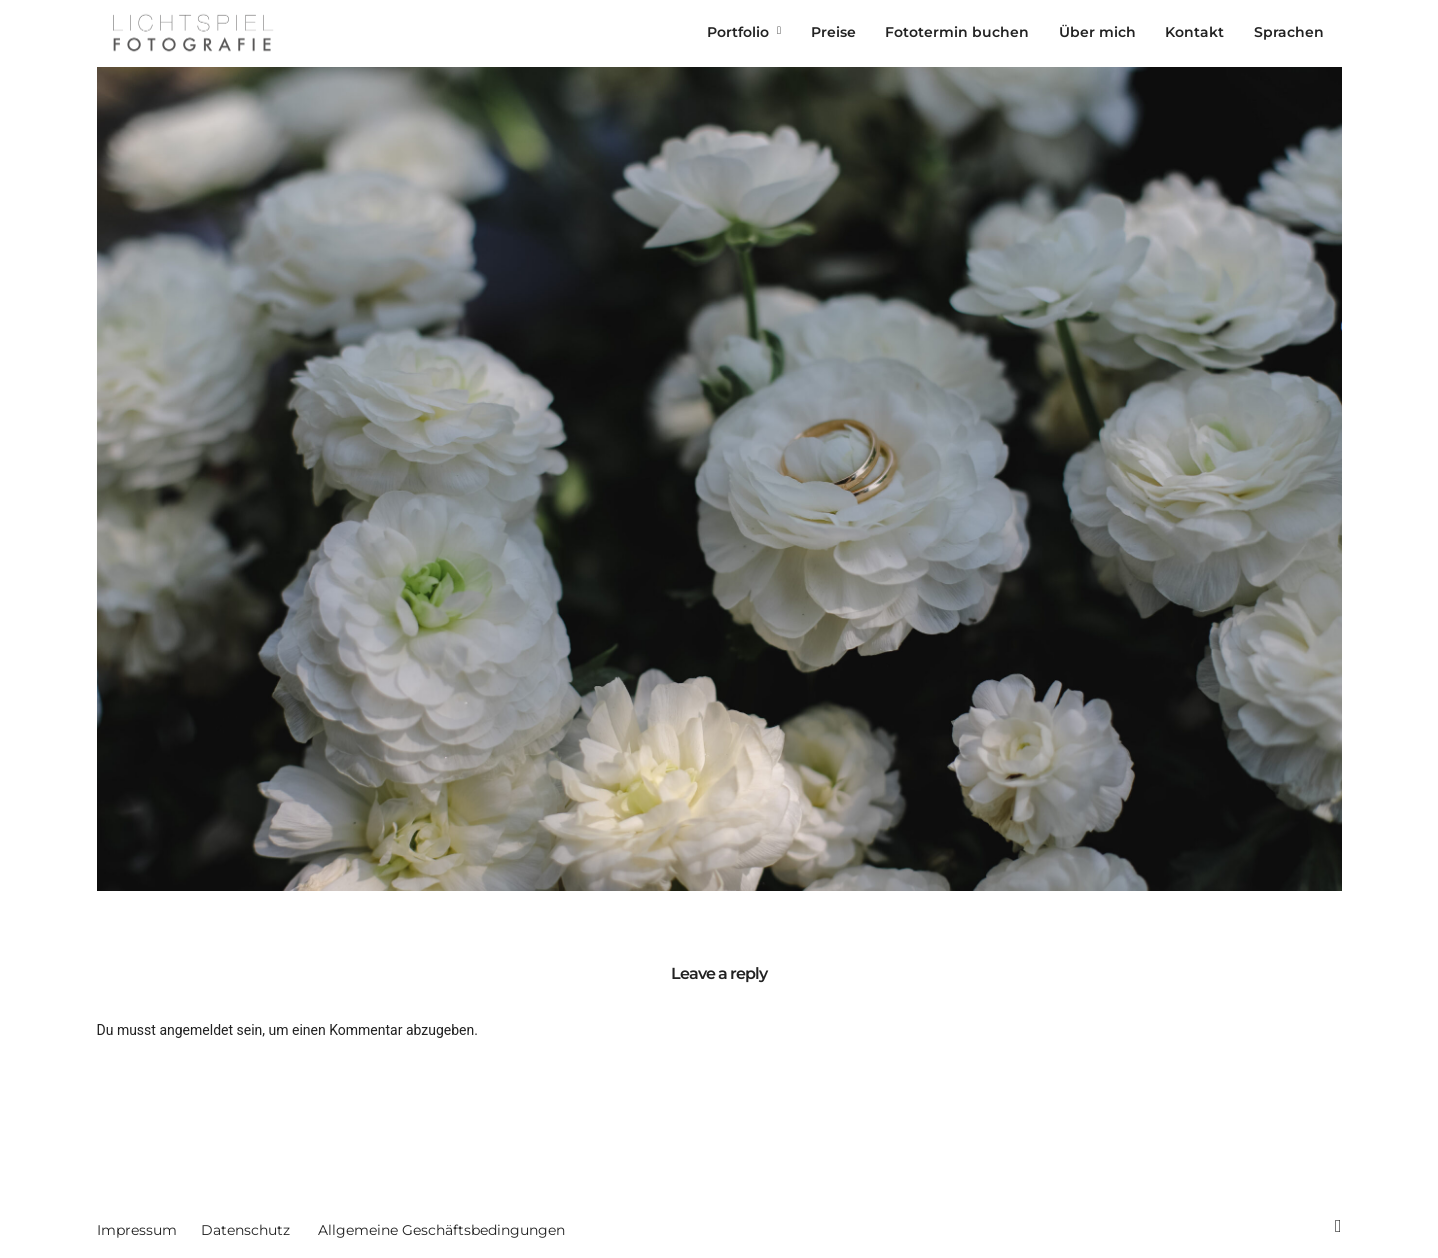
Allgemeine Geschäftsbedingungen (441, 1230)
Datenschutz (245, 1230)
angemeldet (196, 1030)
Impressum (137, 1230)
